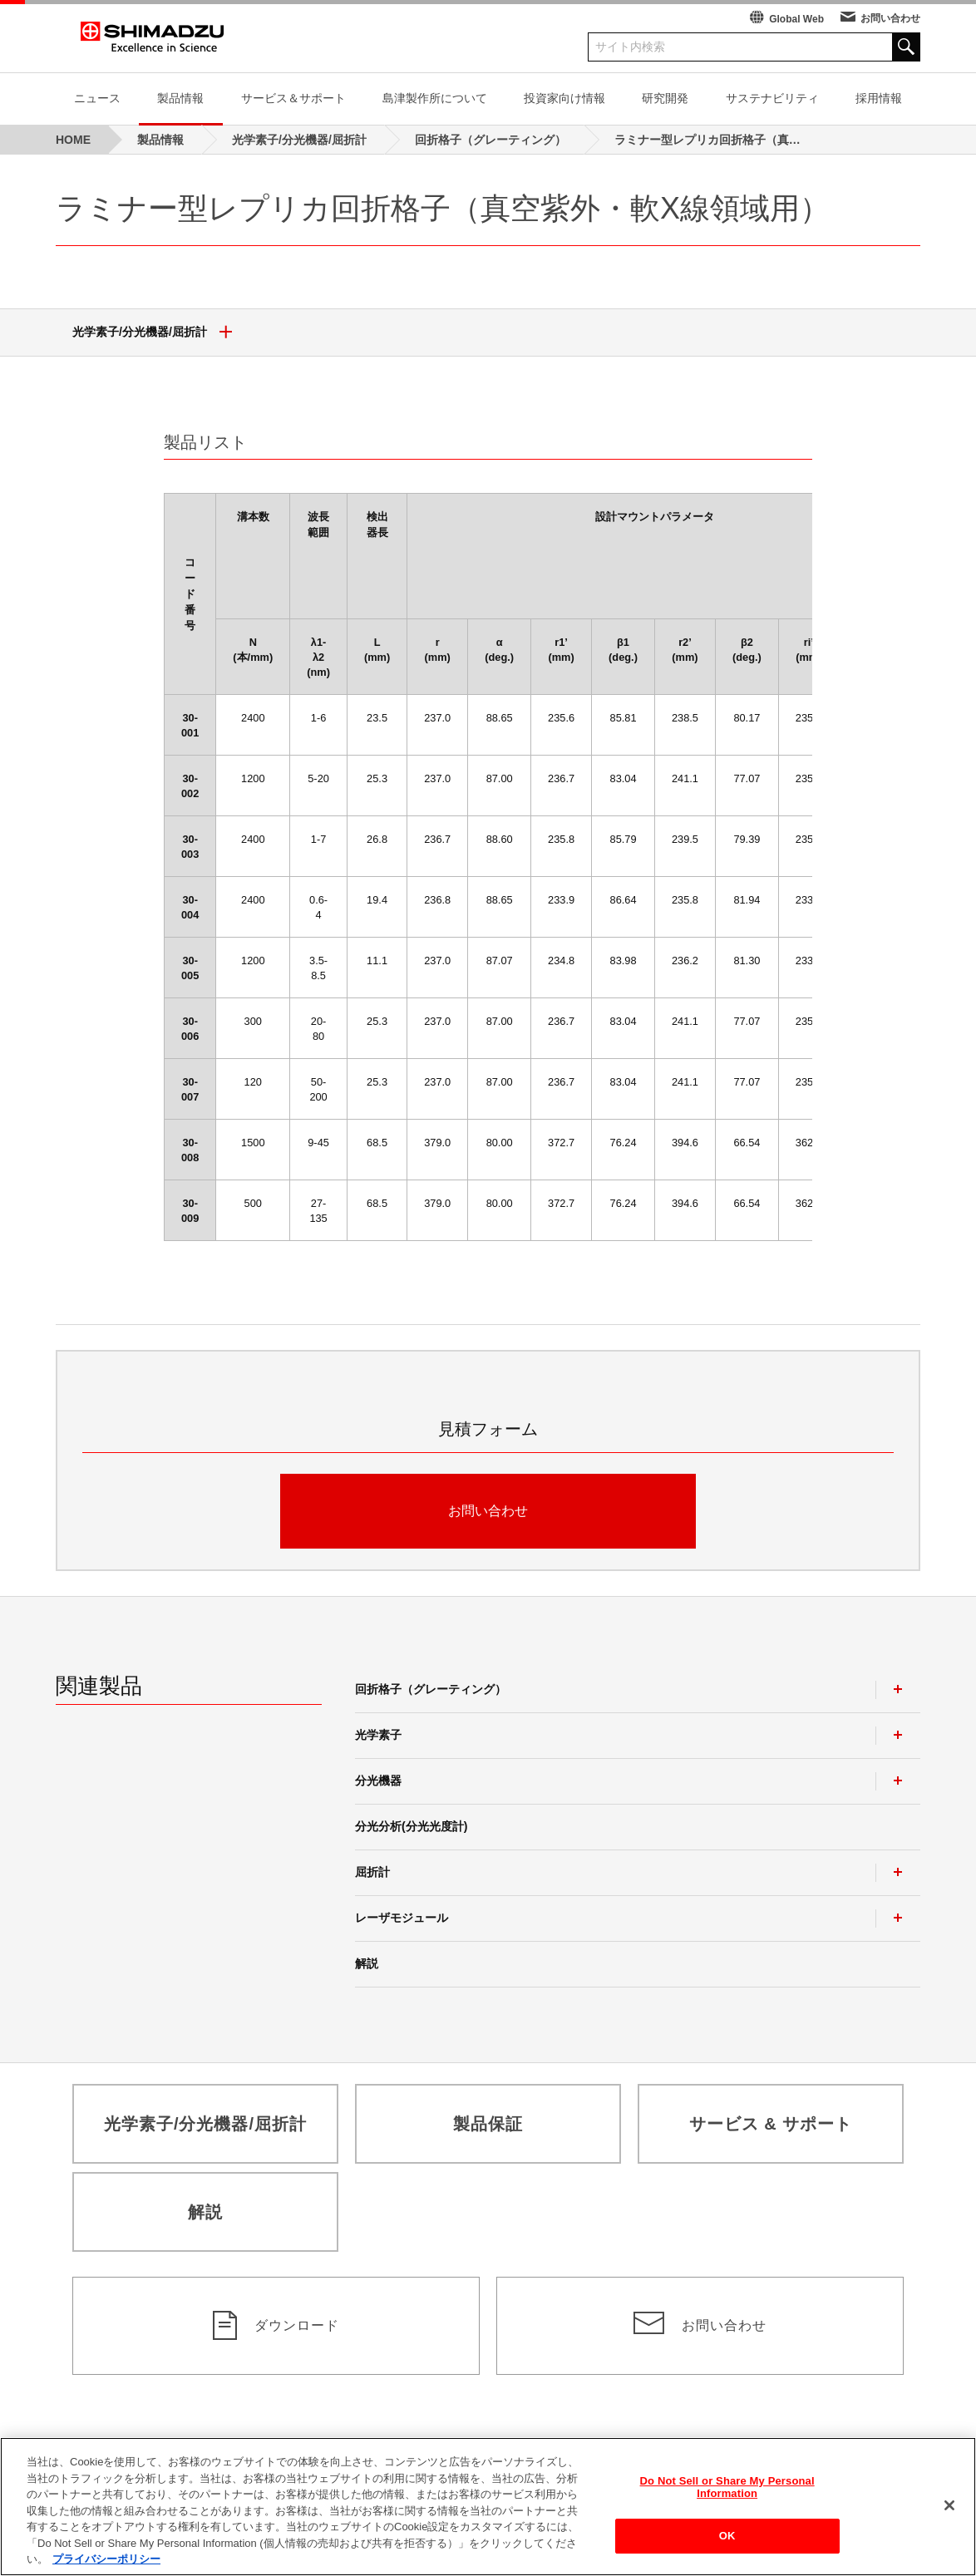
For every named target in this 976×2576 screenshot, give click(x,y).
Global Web (796, 19)
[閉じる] (949, 2514)
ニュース (97, 98)
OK (727, 2545)
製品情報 (180, 98)
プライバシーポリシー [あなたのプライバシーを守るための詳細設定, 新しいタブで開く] (106, 2569)
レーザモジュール (401, 1917)
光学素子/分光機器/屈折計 (158, 332)
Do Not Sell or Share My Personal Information (727, 2497)
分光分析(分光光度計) (411, 1826)
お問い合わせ (890, 18)
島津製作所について (434, 98)
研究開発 (665, 98)
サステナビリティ (772, 98)
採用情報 (878, 98)
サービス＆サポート (293, 98)
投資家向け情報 (564, 98)
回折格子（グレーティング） (430, 1689)
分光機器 (378, 1780)
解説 (366, 1963)
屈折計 (372, 1872)
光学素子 (378, 1734)
